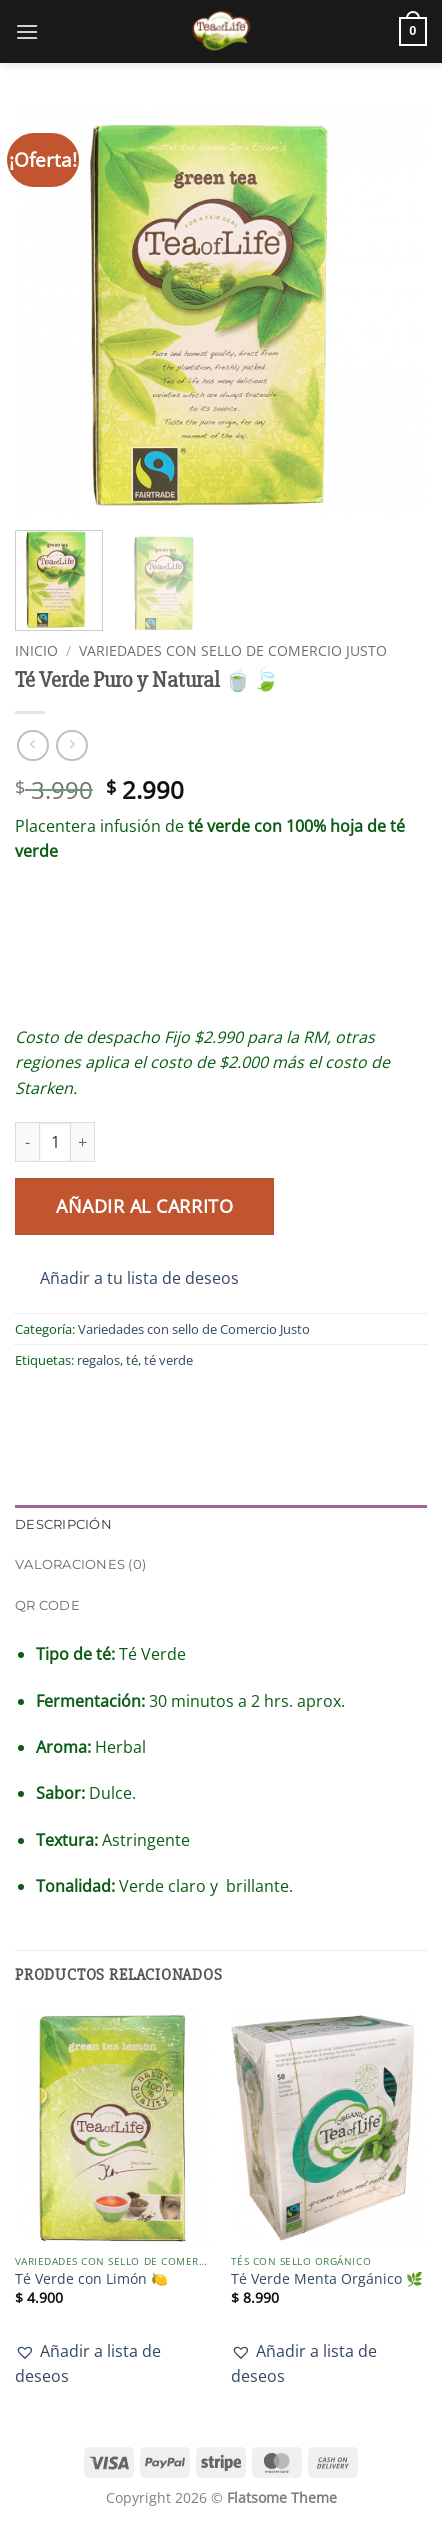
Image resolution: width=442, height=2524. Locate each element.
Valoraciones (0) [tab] (80, 1564)
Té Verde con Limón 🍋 (91, 2279)
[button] (27, 31)
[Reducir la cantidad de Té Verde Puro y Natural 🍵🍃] (27, 1142)
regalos (98, 1360)
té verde (168, 1360)
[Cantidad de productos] (55, 1142)
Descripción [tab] (63, 1524)
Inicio (36, 650)
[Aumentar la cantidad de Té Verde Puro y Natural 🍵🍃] (83, 1142)
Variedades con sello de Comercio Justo (233, 650)
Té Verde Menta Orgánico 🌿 (327, 2279)
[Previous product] (71, 745)
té (132, 1360)
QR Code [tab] (47, 1605)
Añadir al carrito (144, 1206)
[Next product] (32, 745)
